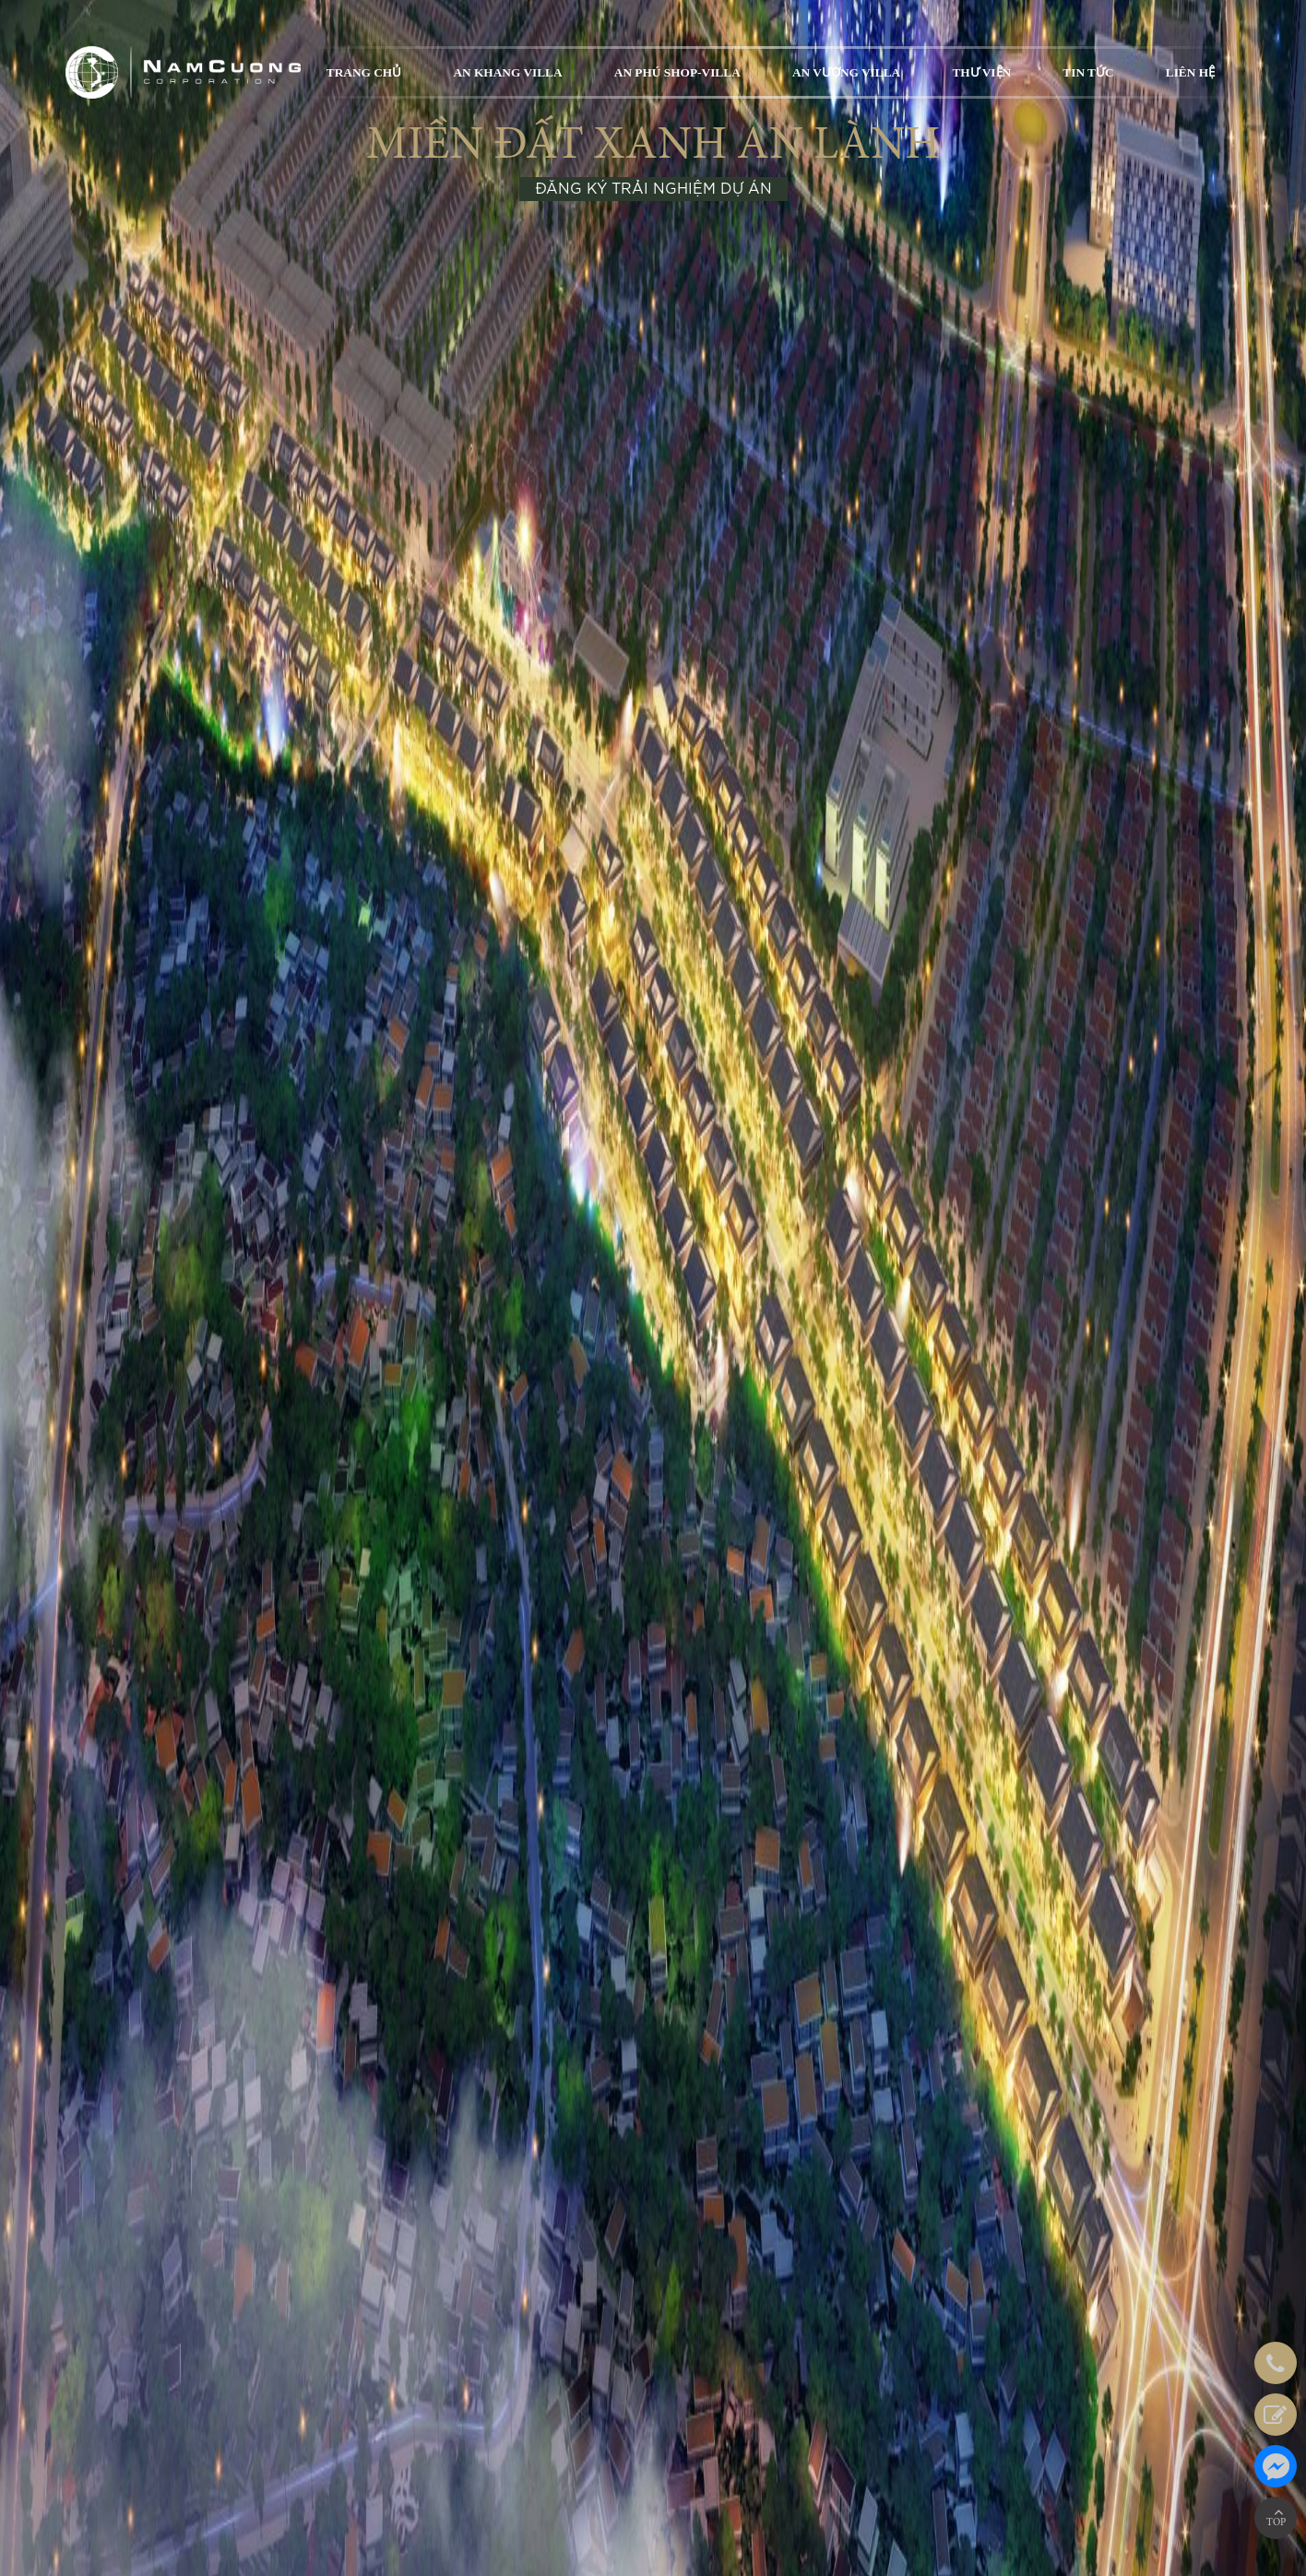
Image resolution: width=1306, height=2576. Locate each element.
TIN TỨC (1088, 72)
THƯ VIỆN (981, 72)
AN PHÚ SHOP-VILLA (677, 72)
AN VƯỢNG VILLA (846, 72)
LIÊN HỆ (1190, 72)
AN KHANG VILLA (507, 72)
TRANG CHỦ (363, 72)
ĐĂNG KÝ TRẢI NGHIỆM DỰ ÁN (653, 189)
